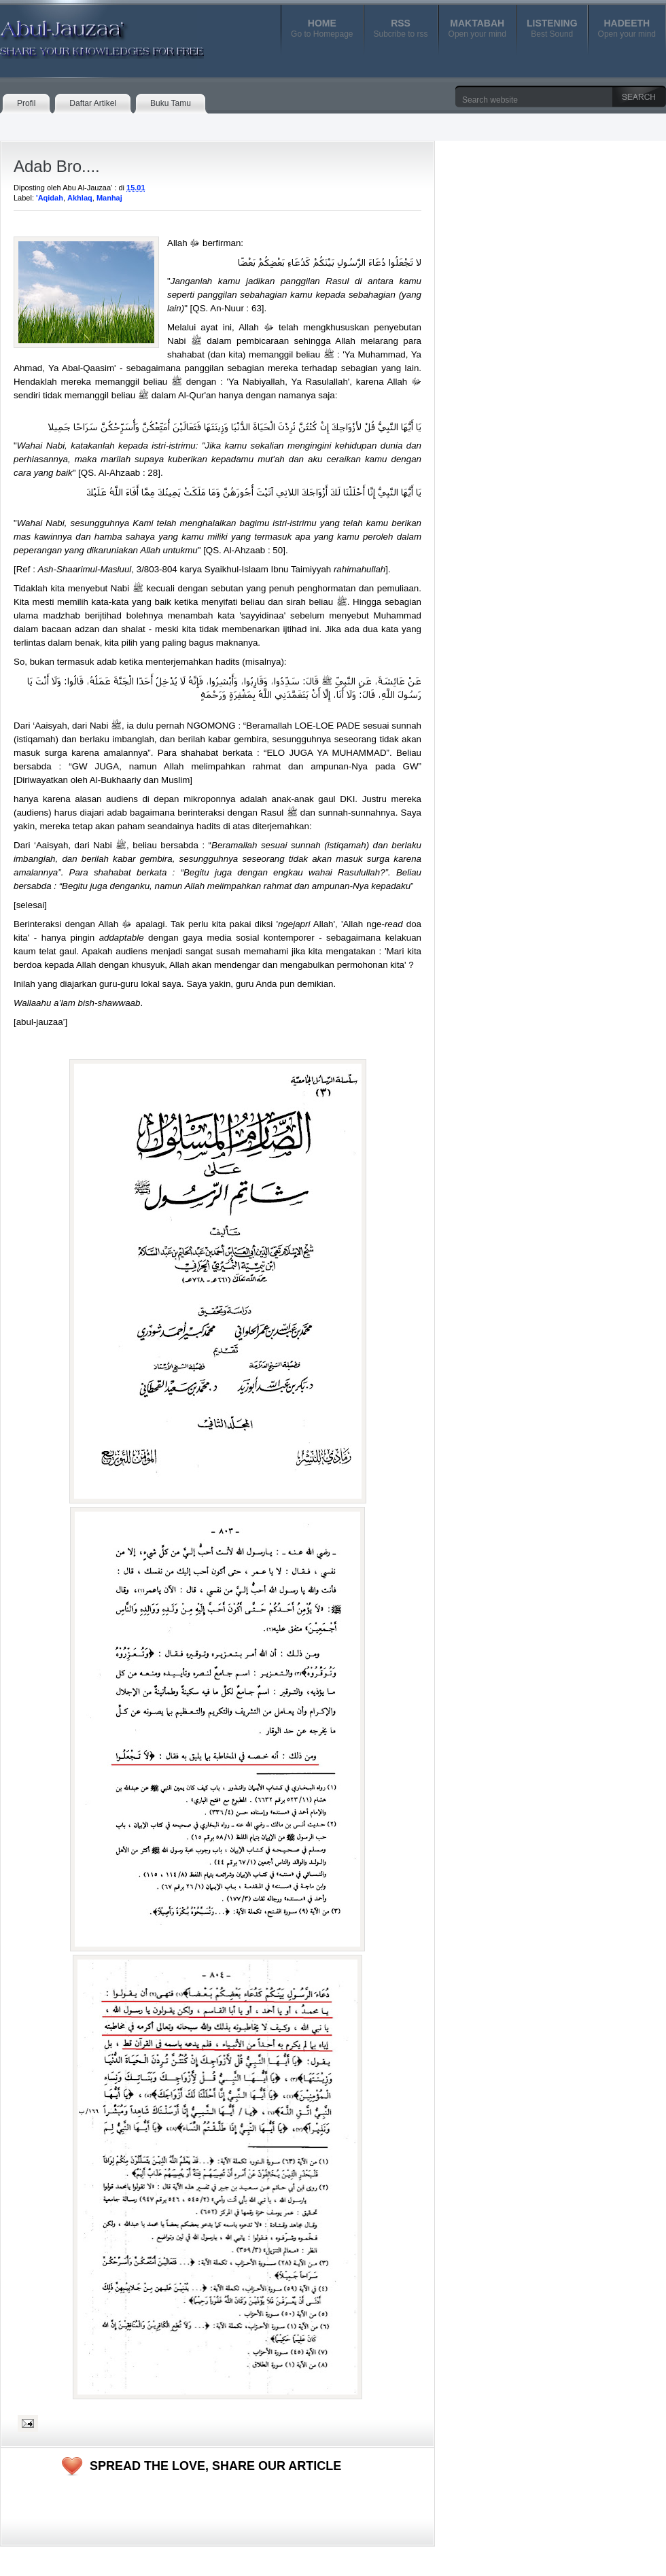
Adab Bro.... (57, 166)
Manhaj (109, 198)
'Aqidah (49, 198)
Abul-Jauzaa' (87, 33)
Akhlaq (79, 198)
